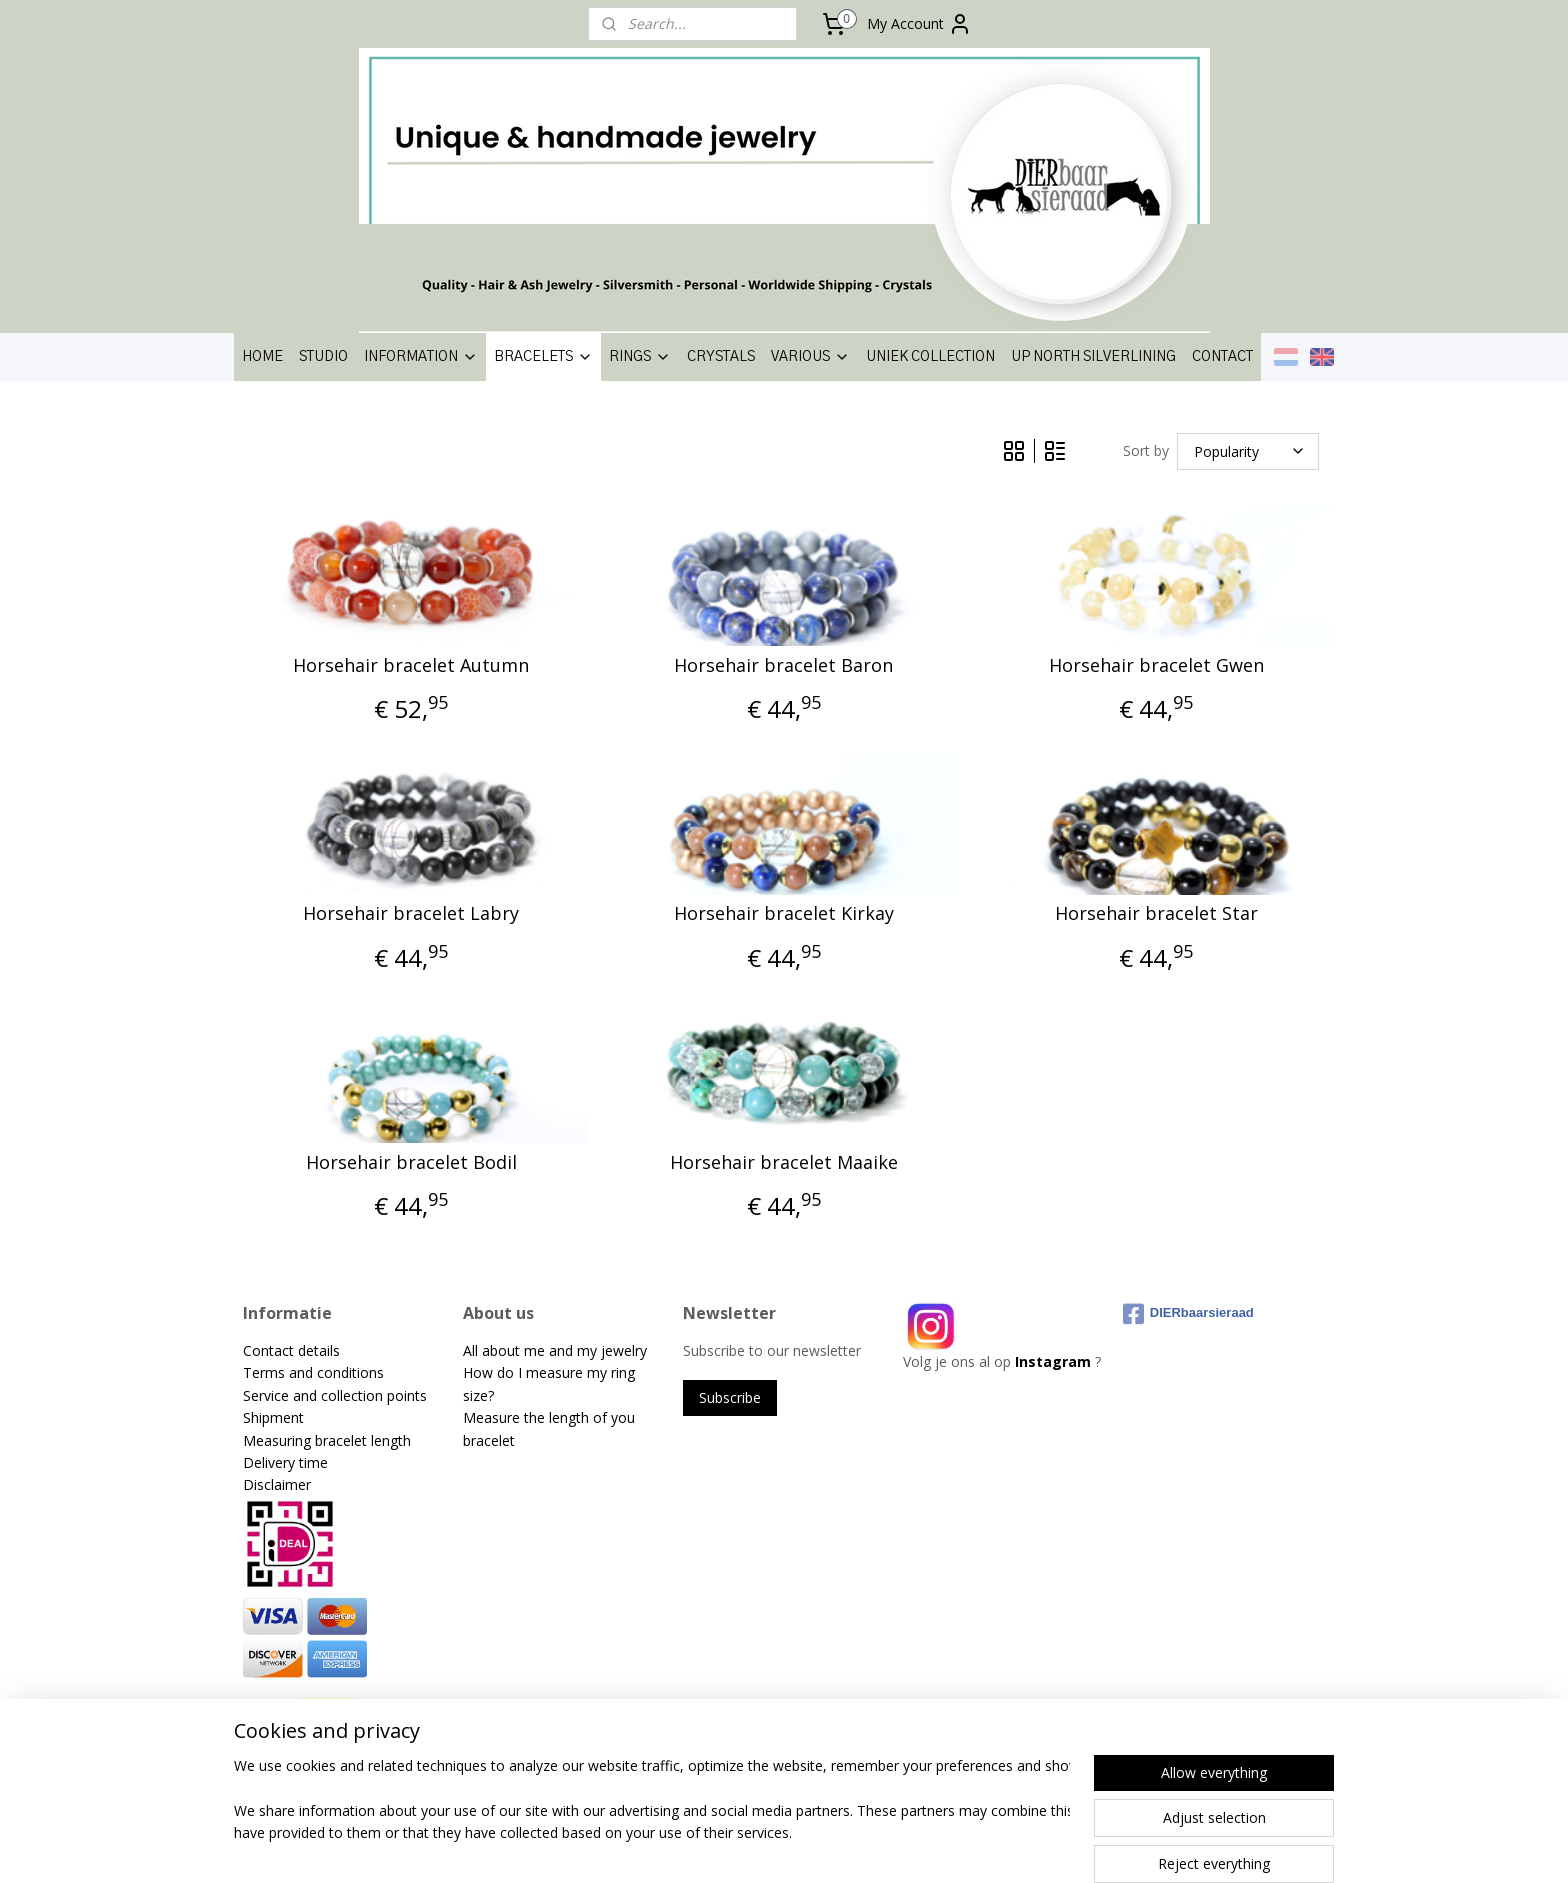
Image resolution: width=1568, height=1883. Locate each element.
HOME (262, 357)
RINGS (640, 357)
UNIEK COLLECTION (930, 357)
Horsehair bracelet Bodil (411, 1163)
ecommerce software (834, 1846)
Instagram (1053, 1361)
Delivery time (285, 1462)
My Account (919, 24)
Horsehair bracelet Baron (783, 666)
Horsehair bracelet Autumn (411, 666)
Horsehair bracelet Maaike (784, 1163)
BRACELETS (543, 357)
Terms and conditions (313, 1372)
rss (755, 1846)
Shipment (273, 1417)
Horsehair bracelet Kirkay (784, 914)
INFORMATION (421, 357)
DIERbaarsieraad (1188, 1314)
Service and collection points (335, 1395)
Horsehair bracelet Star (1156, 914)
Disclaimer (277, 1484)
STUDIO (323, 357)
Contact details (291, 1350)
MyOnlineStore (1011, 1846)
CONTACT (1222, 357)
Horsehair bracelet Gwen (1156, 666)
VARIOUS (810, 357)
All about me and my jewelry (557, 1350)
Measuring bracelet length (327, 1440)
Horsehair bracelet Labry (411, 914)
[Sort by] (1248, 451)
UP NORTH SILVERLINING (1093, 357)
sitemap (713, 1846)
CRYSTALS (721, 357)
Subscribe (730, 1397)
